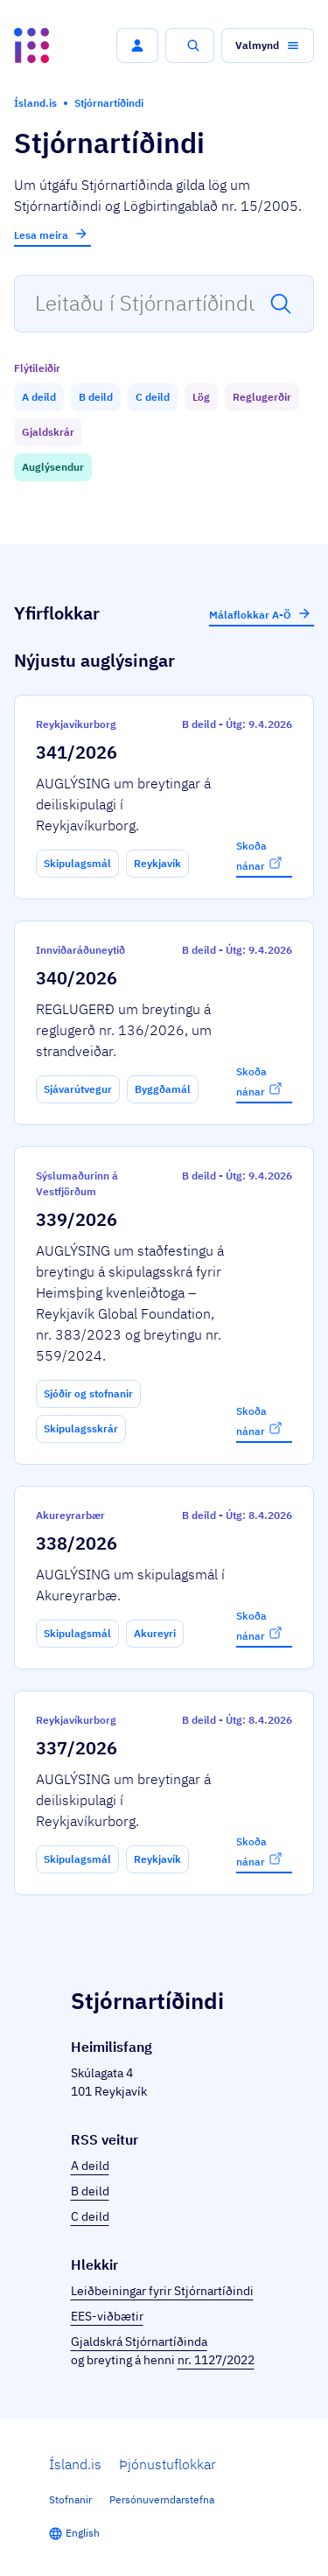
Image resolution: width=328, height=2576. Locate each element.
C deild (90, 2216)
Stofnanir (70, 2499)
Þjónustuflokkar (167, 2464)
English (83, 2532)
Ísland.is (75, 2464)
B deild (90, 2191)
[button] (137, 45)
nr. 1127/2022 (216, 2360)
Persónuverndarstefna (161, 2499)
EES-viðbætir (107, 2316)
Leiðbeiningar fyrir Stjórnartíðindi (162, 2291)
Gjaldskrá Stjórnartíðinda (139, 2341)
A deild (90, 2166)
